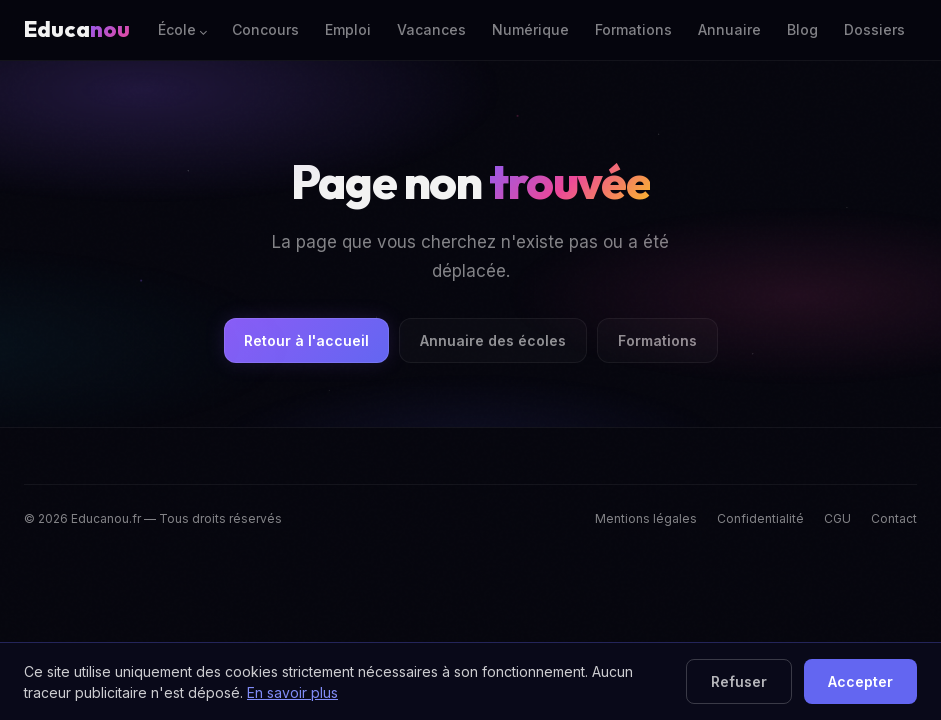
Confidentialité (760, 518)
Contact (894, 518)
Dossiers (874, 29)
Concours (265, 29)
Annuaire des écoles (493, 340)
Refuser (739, 681)
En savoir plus (292, 692)
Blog (802, 29)
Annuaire (729, 29)
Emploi (348, 29)
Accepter (860, 681)
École (177, 29)
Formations (633, 29)
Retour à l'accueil (306, 340)
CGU (837, 518)
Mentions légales (646, 518)
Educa (77, 29)
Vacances (431, 29)
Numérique (530, 29)
